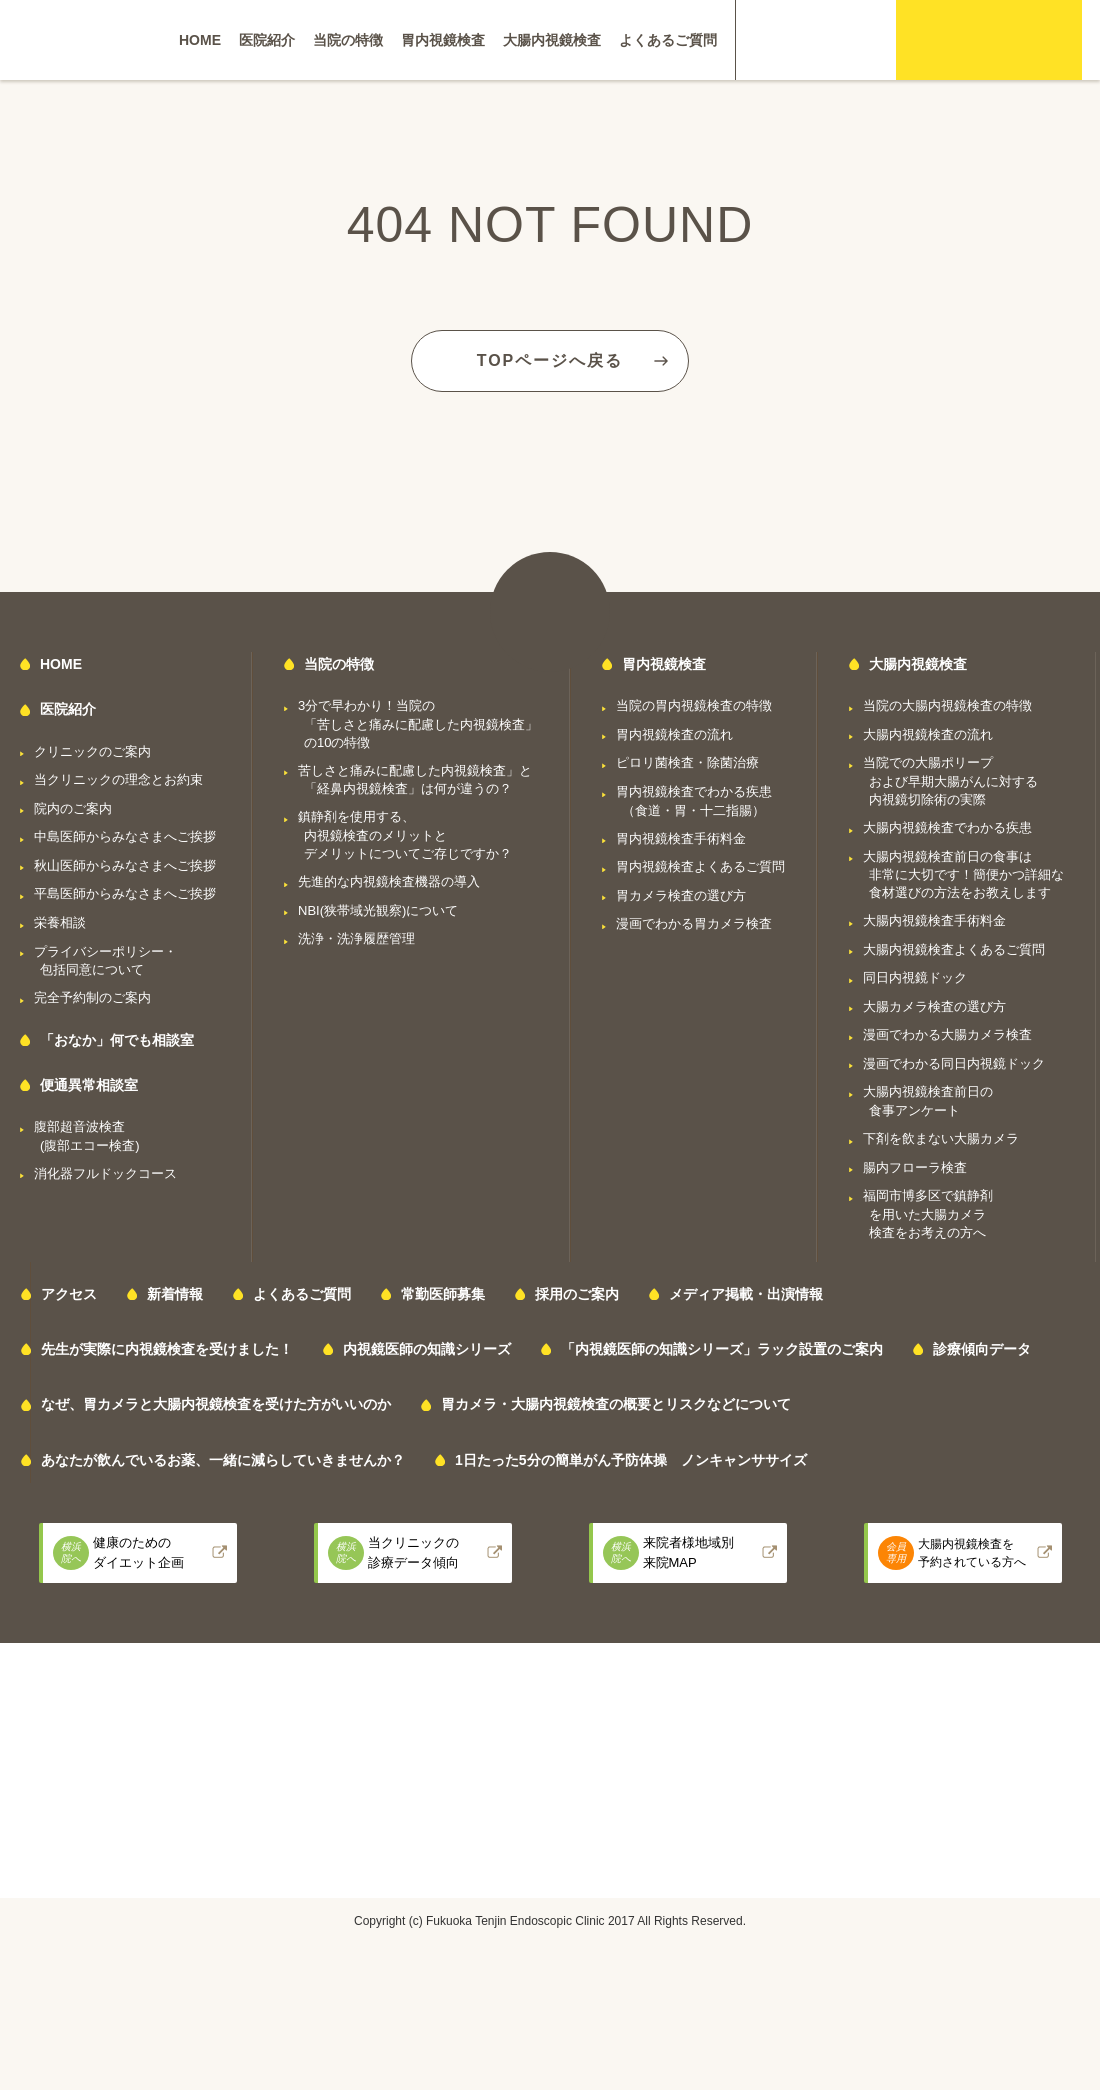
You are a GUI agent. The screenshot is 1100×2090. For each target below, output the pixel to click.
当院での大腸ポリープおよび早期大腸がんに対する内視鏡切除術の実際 (950, 781)
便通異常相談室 (89, 1085)
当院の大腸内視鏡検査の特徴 (947, 705)
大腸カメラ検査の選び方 (934, 1006)
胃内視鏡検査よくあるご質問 (700, 866)
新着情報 (175, 1294)
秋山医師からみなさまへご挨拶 (125, 865)
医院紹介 (267, 40)
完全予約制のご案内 (92, 997)
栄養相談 (60, 922)
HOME (200, 40)
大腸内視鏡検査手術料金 (934, 920)
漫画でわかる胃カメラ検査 (694, 923)
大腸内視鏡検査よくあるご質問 (954, 949)
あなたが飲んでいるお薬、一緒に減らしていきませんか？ (223, 1460)
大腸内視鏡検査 (552, 40)
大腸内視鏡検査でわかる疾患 (947, 827)
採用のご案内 (577, 1294)
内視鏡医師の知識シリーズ (427, 1349)
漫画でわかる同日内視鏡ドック (954, 1063)
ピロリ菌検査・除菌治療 (687, 762)
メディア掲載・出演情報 (746, 1294)
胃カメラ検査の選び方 (681, 895)
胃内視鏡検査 (443, 40)
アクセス (69, 1294)
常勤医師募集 (443, 1294)
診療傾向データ (982, 1349)
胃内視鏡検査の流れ (674, 734)
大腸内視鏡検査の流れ (928, 734)
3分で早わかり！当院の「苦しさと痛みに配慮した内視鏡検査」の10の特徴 (418, 724)
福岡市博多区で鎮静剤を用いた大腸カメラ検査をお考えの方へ (928, 1214)
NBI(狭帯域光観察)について (378, 910)
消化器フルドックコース (105, 1173)
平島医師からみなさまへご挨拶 (125, 893)
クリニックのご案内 (92, 751)
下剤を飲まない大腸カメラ (941, 1138)
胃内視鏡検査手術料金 (681, 838)
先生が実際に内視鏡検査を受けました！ (167, 1349)
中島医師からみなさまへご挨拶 (125, 836)
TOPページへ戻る (550, 360)
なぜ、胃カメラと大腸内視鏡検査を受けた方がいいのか (216, 1404)
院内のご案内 (73, 808)
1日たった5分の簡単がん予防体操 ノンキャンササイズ (631, 1460)
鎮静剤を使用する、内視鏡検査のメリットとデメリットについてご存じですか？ (405, 835)
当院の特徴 (348, 40)
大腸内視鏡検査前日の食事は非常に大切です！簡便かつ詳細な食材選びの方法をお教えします (963, 875)
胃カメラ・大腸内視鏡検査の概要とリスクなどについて (616, 1404)
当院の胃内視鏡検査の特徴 (694, 705)
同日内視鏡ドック (915, 977)
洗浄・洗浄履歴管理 (356, 938)
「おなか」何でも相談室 (117, 1040)
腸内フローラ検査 (915, 1167)
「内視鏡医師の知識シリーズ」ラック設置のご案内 (722, 1349)
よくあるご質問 (668, 40)
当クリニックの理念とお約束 (118, 779)
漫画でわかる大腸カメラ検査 (947, 1034)
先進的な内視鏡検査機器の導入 (389, 881)
